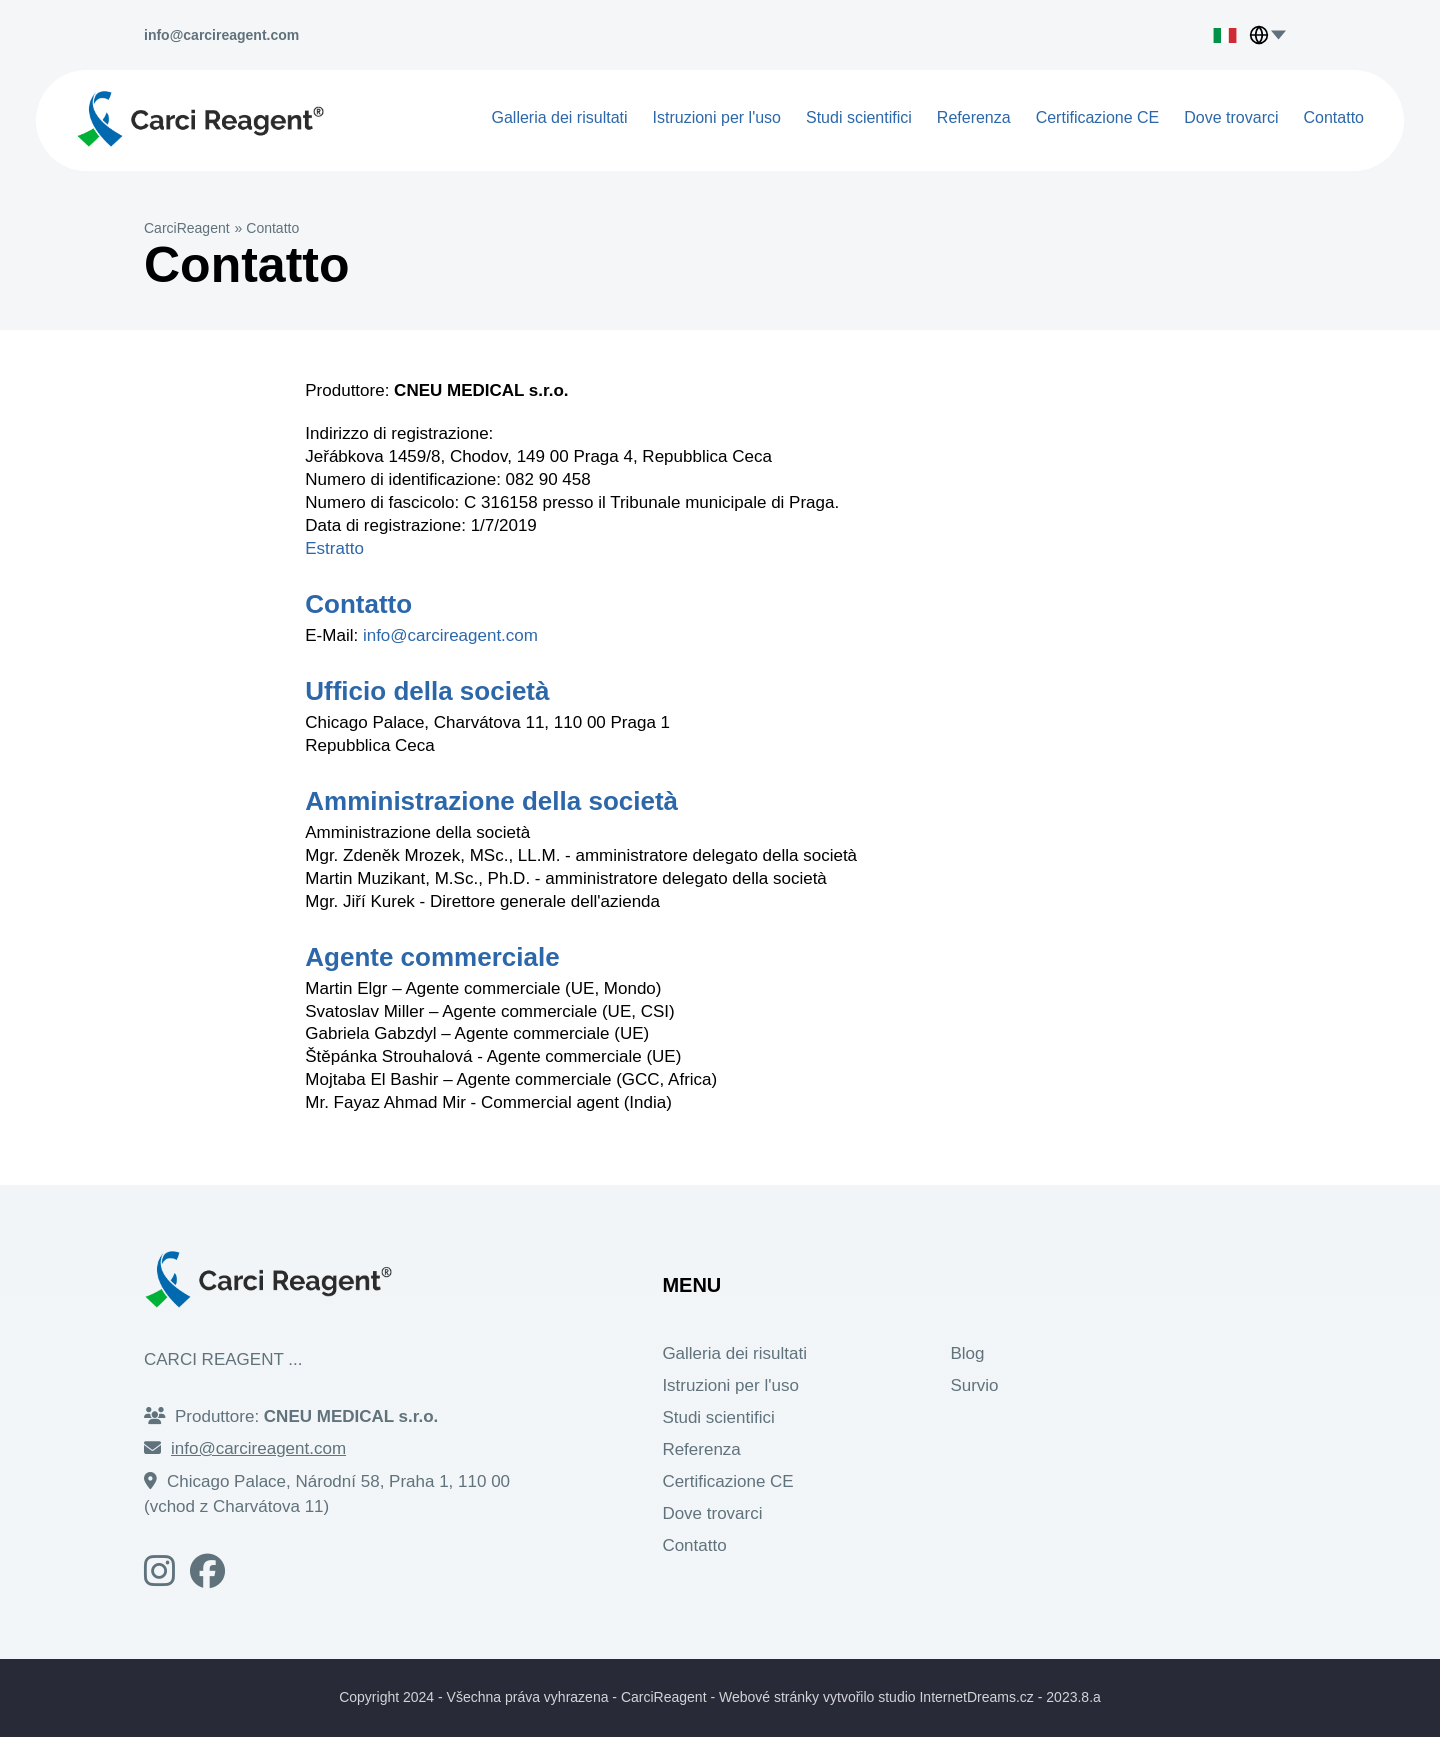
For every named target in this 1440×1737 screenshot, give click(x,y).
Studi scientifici (859, 117)
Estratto (334, 548)
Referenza (974, 117)
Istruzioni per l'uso (717, 117)
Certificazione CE (1098, 117)
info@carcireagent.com (450, 635)
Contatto (1334, 117)
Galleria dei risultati (559, 117)
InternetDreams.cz (976, 1697)
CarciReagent (187, 228)
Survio (974, 1385)
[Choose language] (1283, 35)
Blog (967, 1353)
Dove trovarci (1231, 117)
